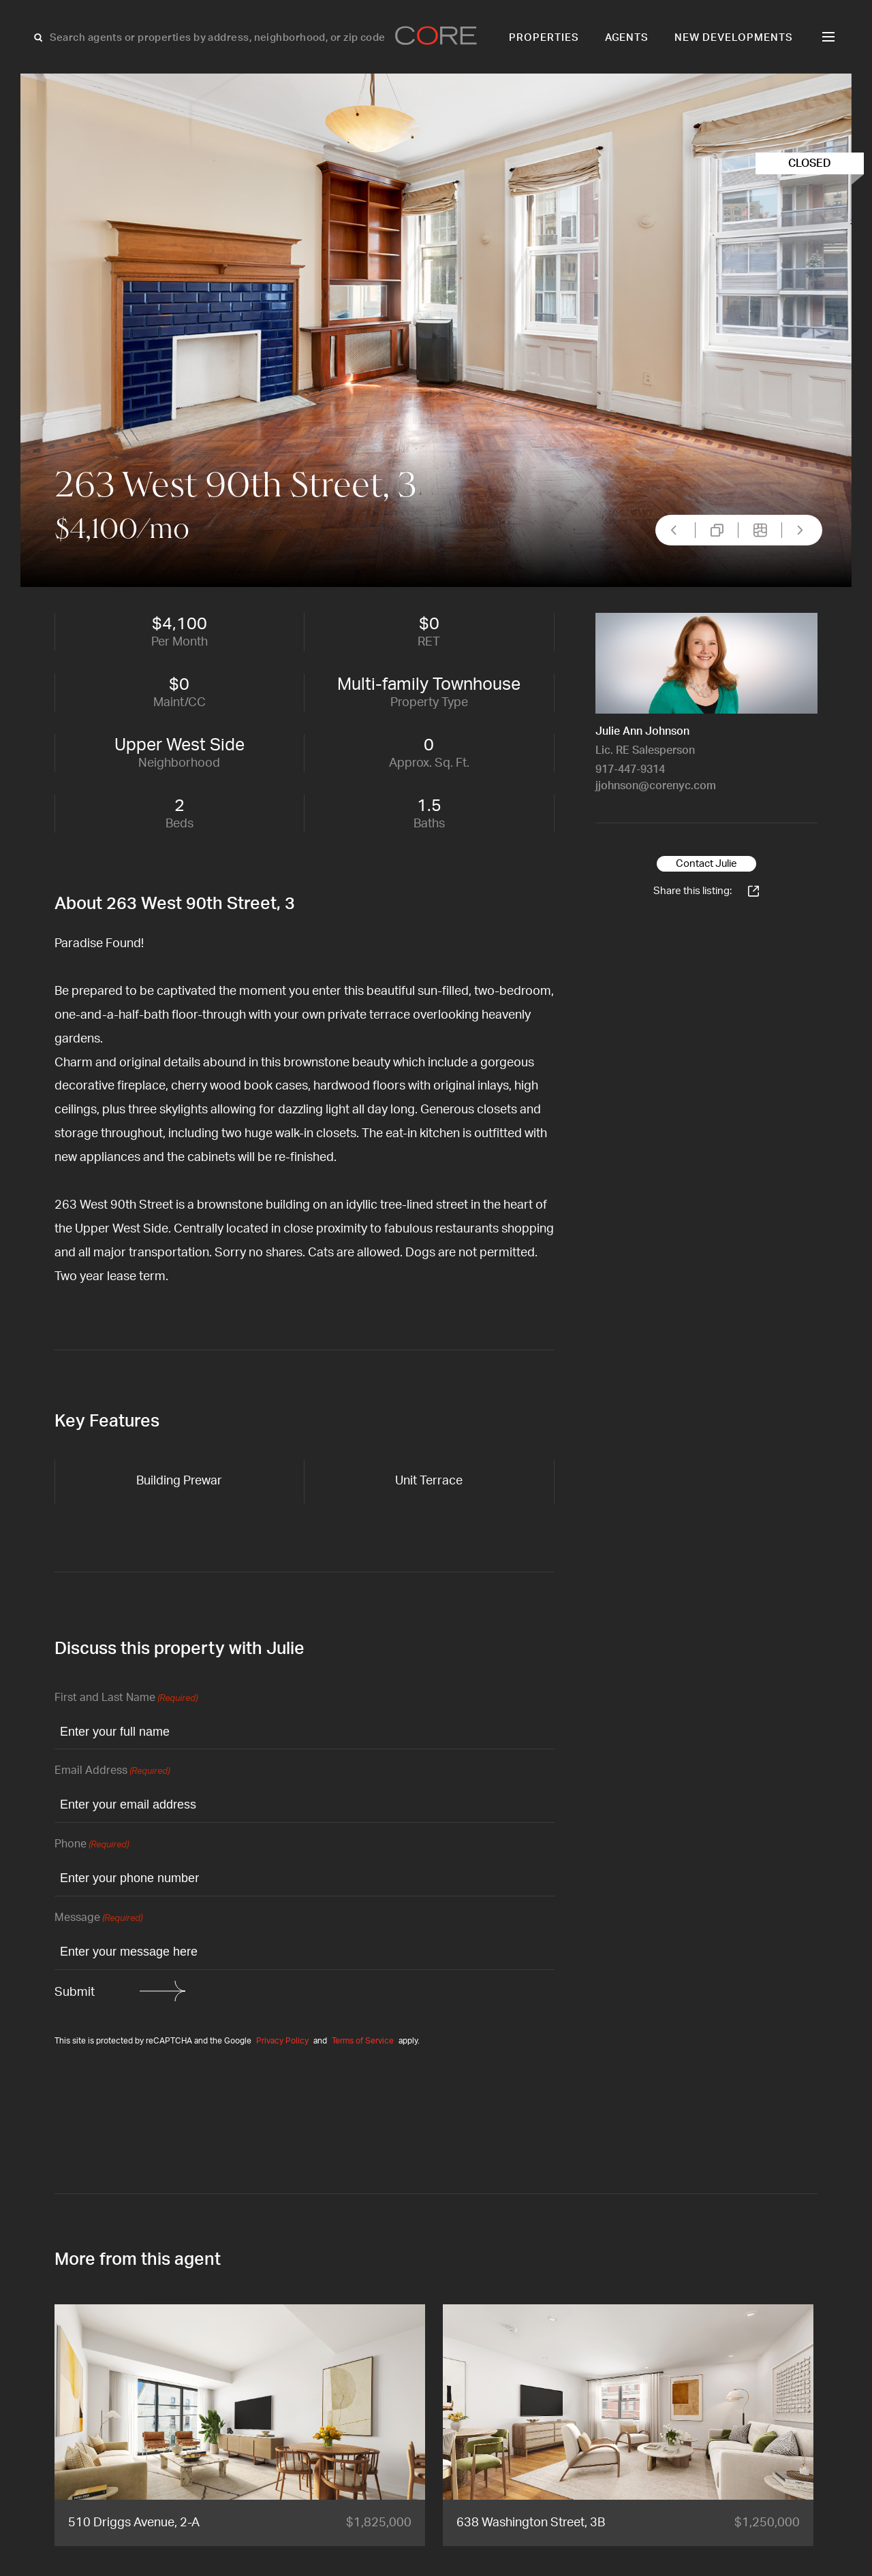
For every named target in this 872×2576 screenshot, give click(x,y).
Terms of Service (363, 2041)
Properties (544, 38)
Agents (627, 38)
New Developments (733, 38)
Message (98, 1918)
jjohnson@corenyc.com (655, 785)
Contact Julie (706, 864)
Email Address (112, 1771)
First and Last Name (126, 1698)
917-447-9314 (630, 769)
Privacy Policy (282, 2041)
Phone (91, 1845)
